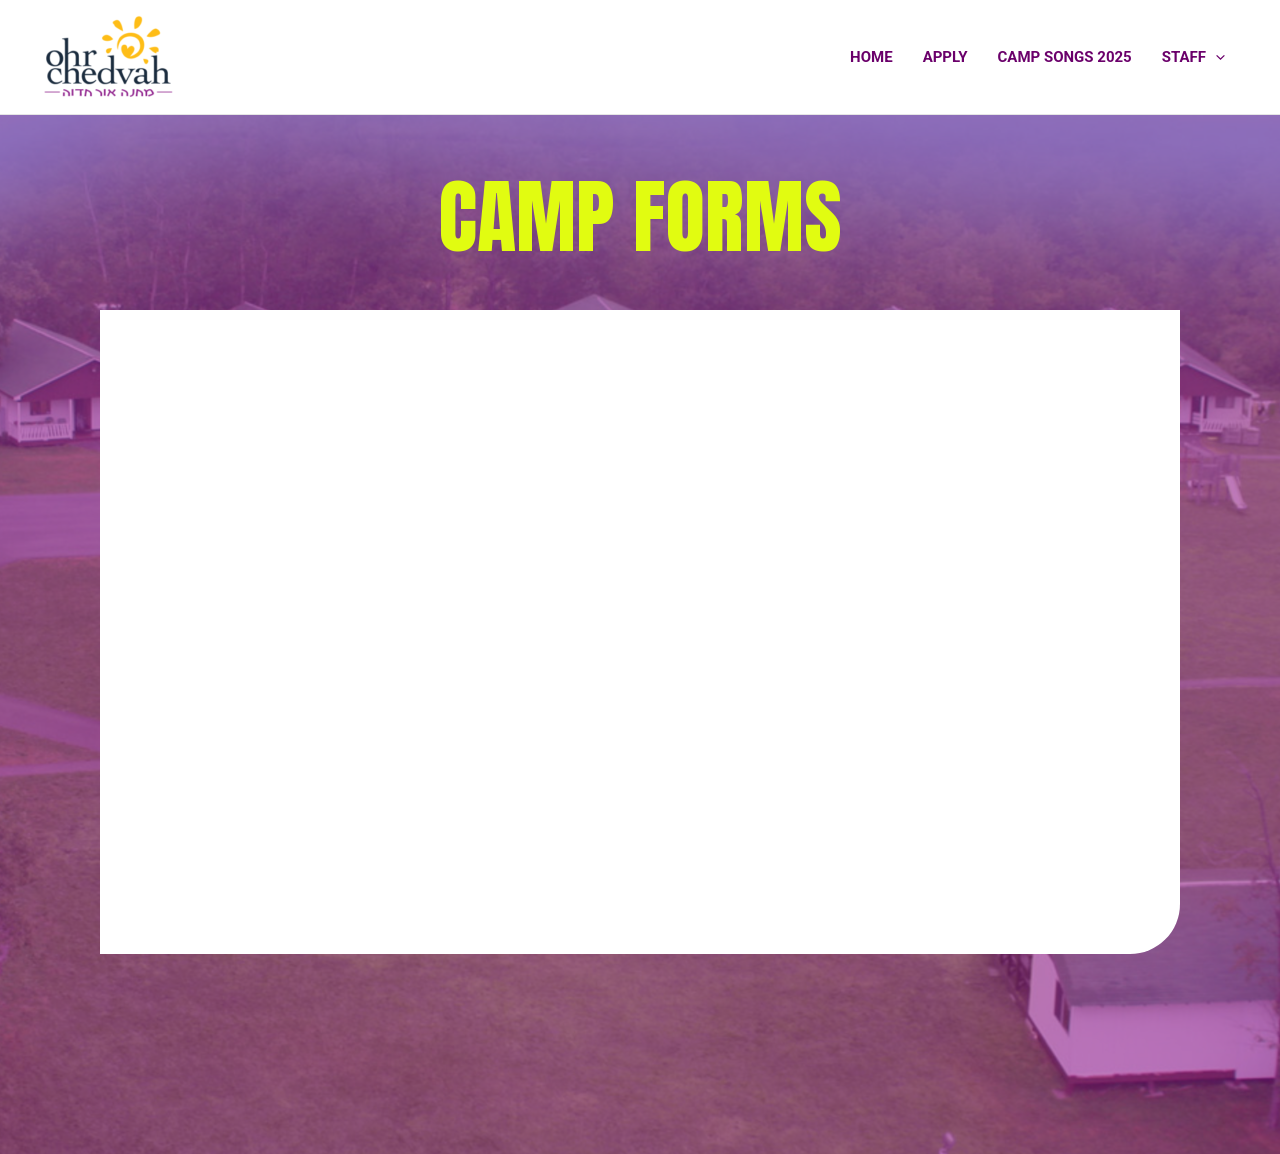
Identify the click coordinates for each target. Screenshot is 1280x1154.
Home (871, 57)
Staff (1193, 57)
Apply (945, 57)
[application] (1215, 57)
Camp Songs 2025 (1065, 57)
